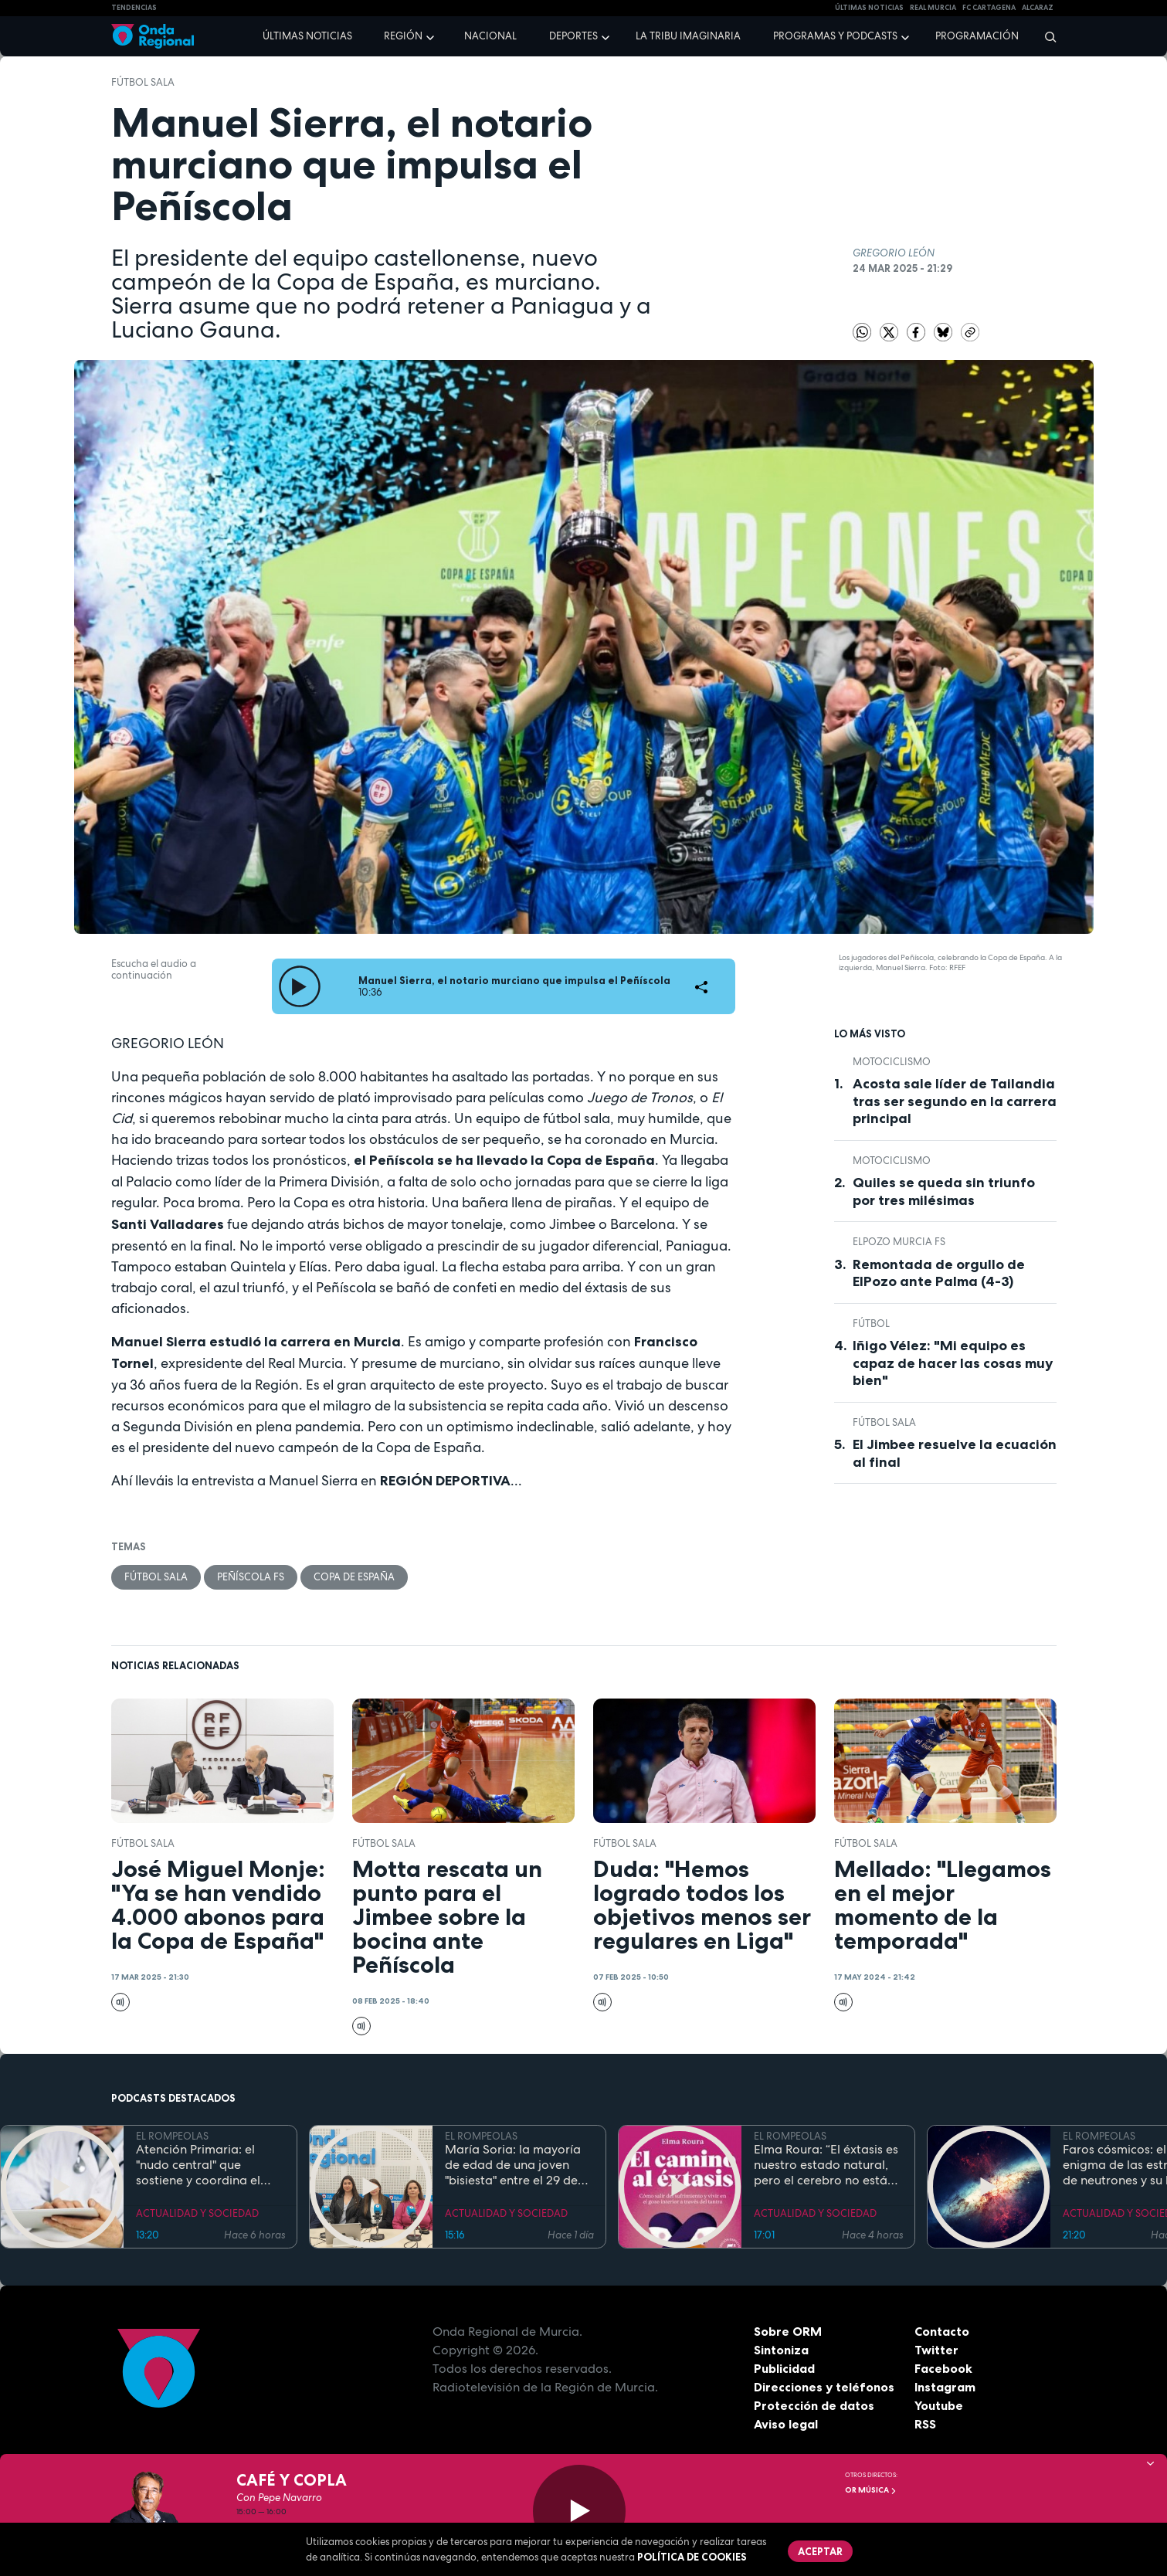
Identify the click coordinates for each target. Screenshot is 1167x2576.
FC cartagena (989, 7)
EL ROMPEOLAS (172, 2136)
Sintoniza (781, 2349)
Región (403, 35)
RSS (925, 2424)
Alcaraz (1037, 7)
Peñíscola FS (250, 1576)
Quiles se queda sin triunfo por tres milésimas (944, 1191)
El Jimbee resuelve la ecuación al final (955, 1453)
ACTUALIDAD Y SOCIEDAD (197, 2213)
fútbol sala (143, 82)
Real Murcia (933, 7)
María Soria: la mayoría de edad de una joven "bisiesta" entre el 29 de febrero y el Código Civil (514, 2165)
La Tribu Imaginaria (688, 35)
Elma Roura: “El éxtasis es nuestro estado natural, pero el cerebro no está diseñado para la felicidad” (826, 2165)
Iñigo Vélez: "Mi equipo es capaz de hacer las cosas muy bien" (953, 1363)
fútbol (871, 1323)
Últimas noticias (307, 35)
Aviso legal (786, 2424)
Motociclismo (892, 1061)
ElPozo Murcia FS (899, 1241)
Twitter (936, 2349)
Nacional (490, 35)
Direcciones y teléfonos (824, 2386)
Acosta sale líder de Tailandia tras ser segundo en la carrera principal (955, 1101)
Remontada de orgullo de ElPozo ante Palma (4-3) (939, 1273)
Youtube (938, 2405)
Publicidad (784, 2368)
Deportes (573, 35)
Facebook (943, 2368)
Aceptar (820, 2551)
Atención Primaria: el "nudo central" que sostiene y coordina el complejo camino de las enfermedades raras (204, 2165)
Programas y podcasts (835, 35)
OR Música (871, 2490)
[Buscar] (1045, 36)
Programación (977, 35)
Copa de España (354, 1576)
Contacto (941, 2331)
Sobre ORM (788, 2331)
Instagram (944, 2386)
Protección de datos (814, 2405)
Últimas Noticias (869, 7)
